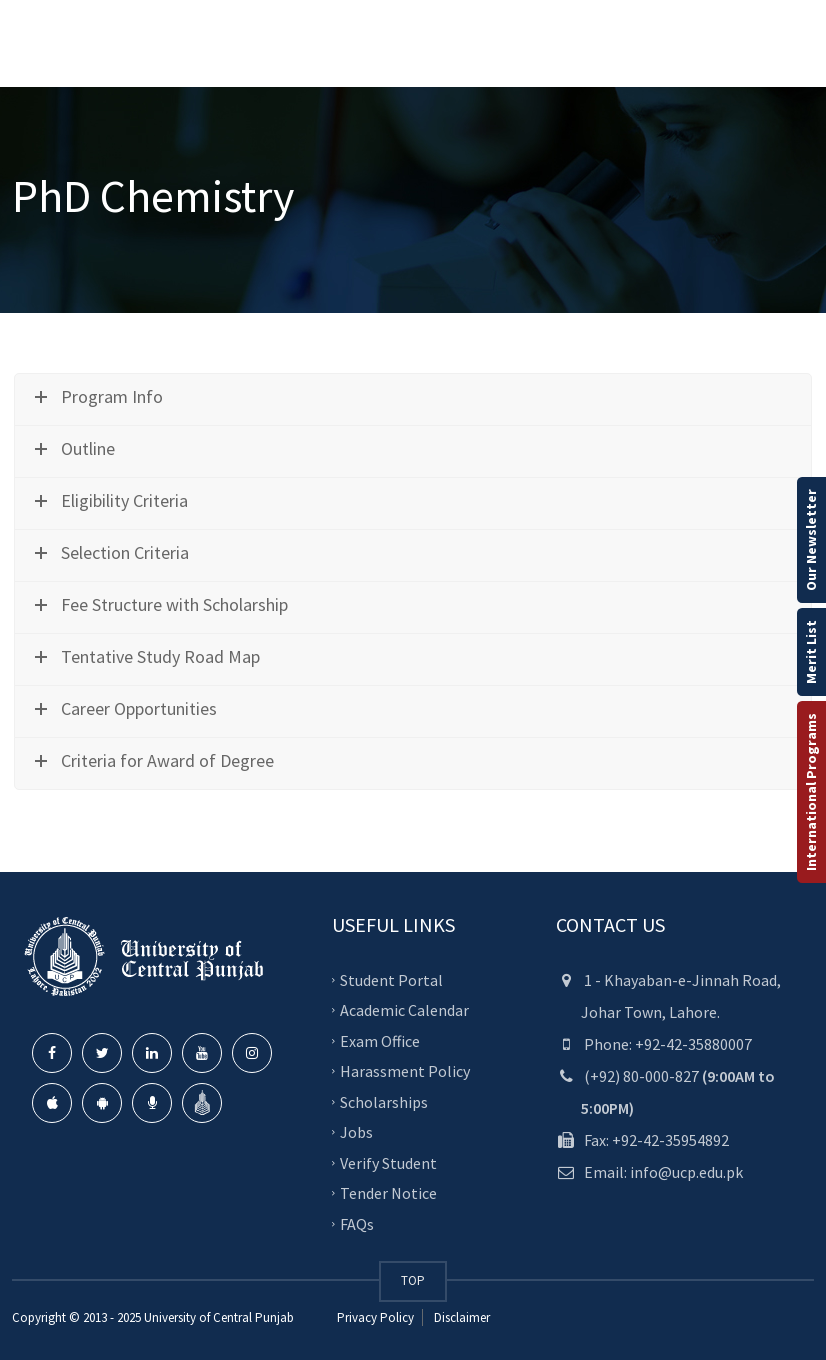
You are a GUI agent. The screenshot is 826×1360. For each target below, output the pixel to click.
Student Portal (391, 979)
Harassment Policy (405, 1071)
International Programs (811, 792)
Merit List (811, 652)
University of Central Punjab (219, 1317)
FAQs (357, 1223)
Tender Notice (388, 1193)
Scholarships (384, 1101)
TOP (413, 1280)
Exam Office (380, 1040)
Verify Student (388, 1162)
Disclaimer (460, 1317)
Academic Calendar (404, 1010)
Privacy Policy (375, 1317)
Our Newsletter (811, 540)
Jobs (356, 1132)
